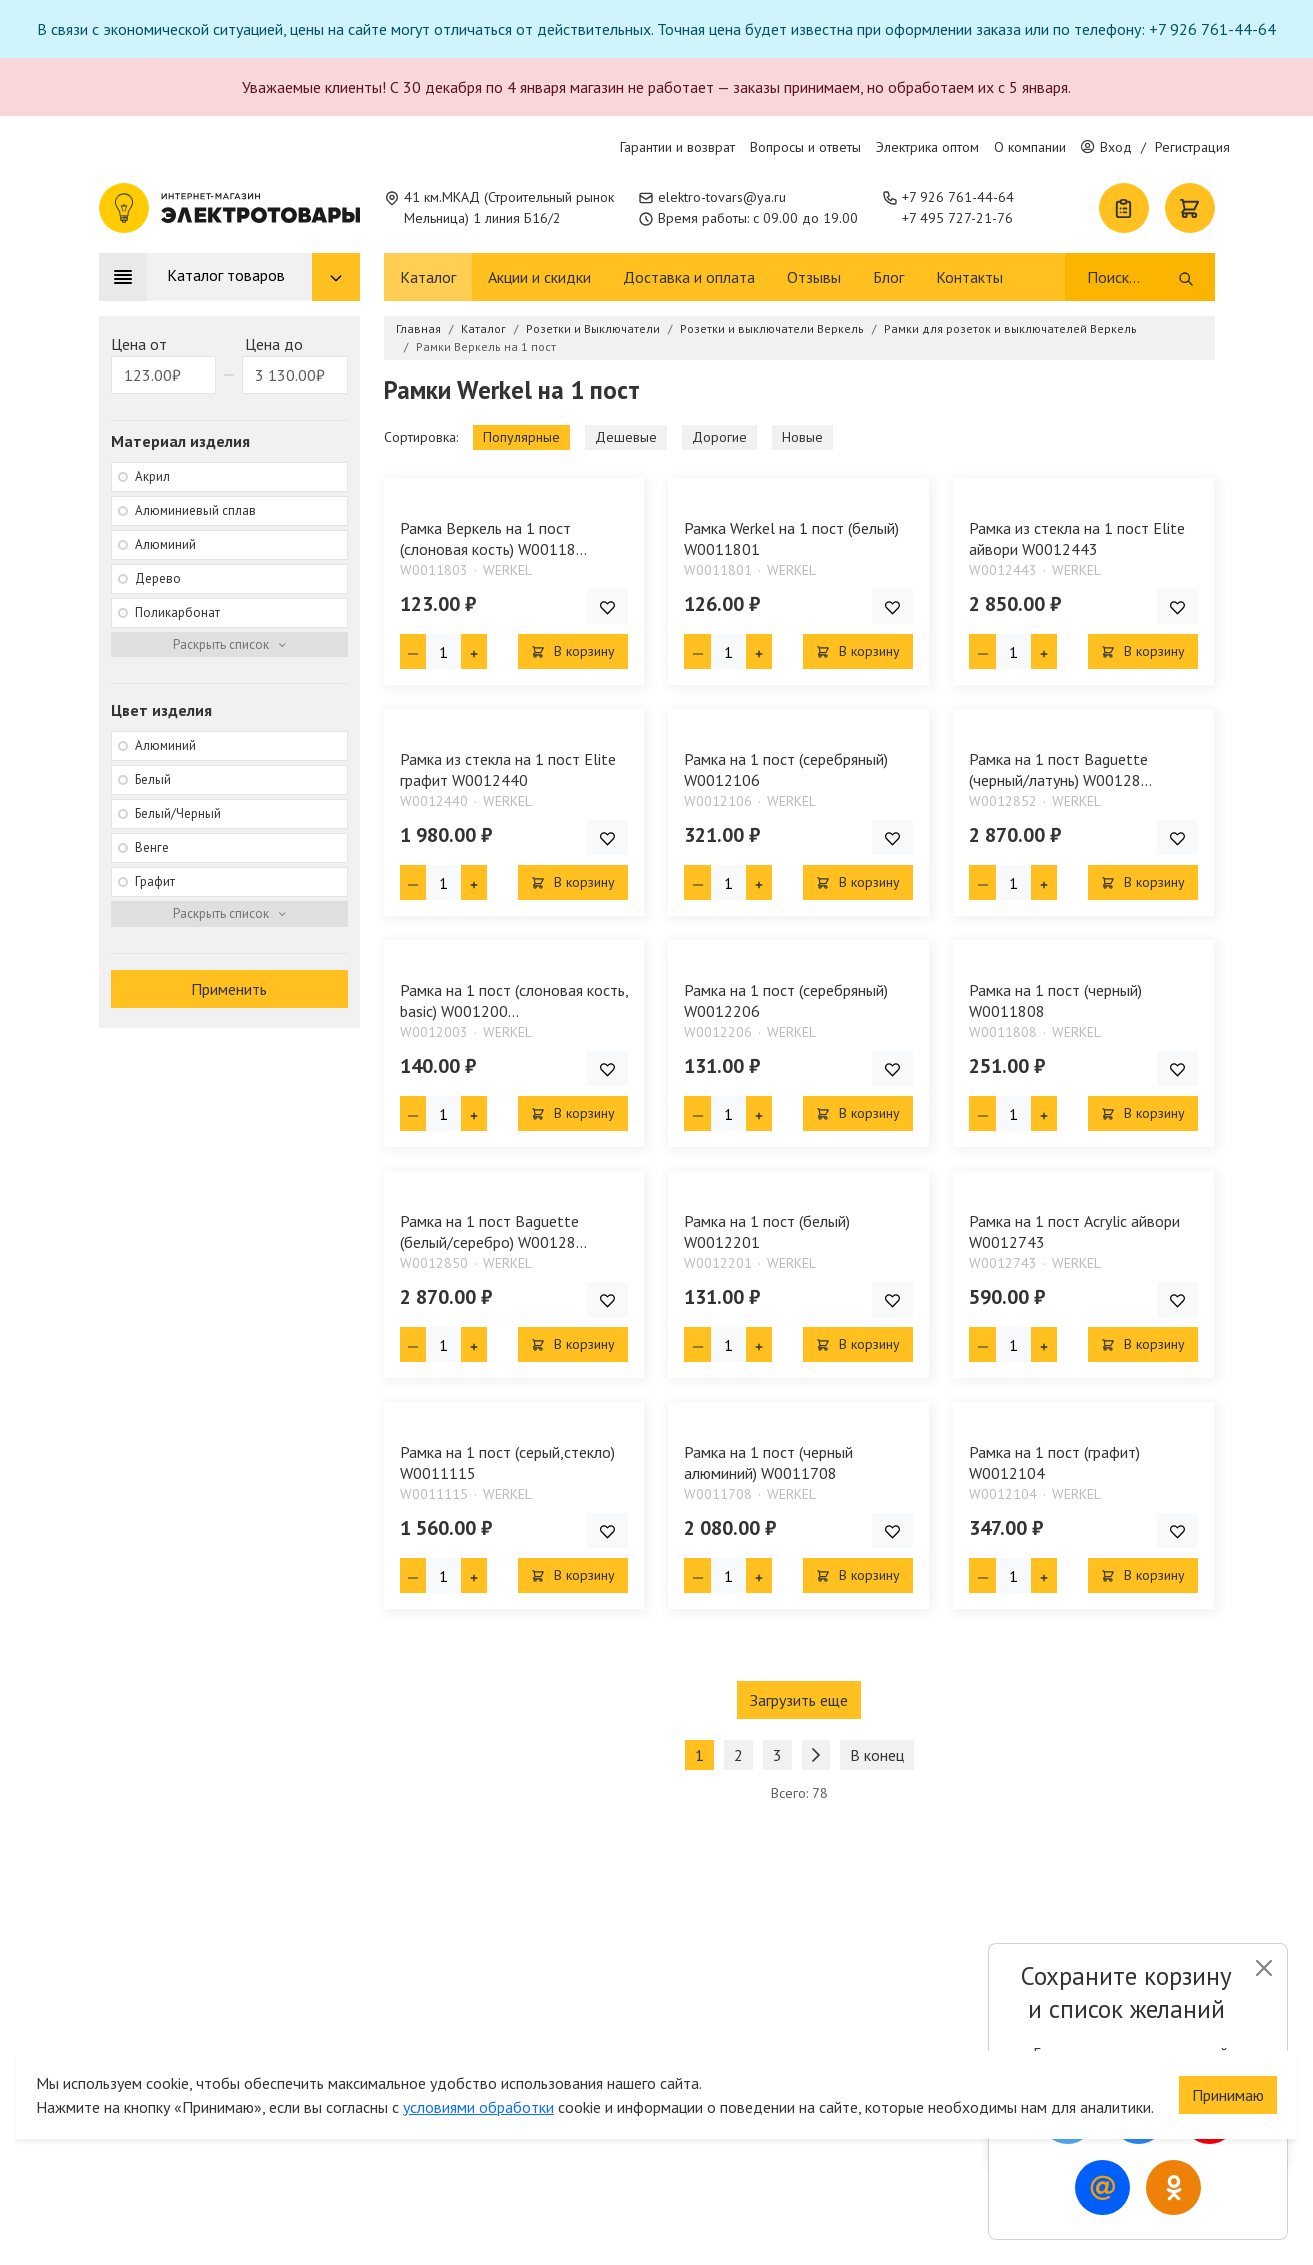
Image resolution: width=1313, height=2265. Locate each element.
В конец (877, 1755)
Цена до (274, 344)
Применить (229, 989)
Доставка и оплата (689, 277)
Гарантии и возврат (677, 147)
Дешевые (626, 437)
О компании (1030, 147)
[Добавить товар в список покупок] (607, 606)
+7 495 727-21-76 (957, 218)
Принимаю (1228, 2092)
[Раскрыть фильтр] (229, 645)
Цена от (139, 344)
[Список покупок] (1124, 208)
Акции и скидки (539, 277)
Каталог (428, 277)
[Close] (1263, 1968)
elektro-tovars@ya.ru (722, 197)
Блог (888, 277)
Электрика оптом (927, 147)
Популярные (521, 437)
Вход (1106, 147)
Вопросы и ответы (805, 147)
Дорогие (719, 437)
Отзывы (814, 277)
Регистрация (1192, 147)
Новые (802, 437)
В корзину (573, 651)
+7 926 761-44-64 (958, 197)
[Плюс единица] (474, 651)
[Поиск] (1131, 277)
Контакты (969, 277)
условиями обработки (478, 2104)
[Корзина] (1190, 208)
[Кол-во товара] (443, 651)
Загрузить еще (799, 1700)
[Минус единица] (413, 651)
